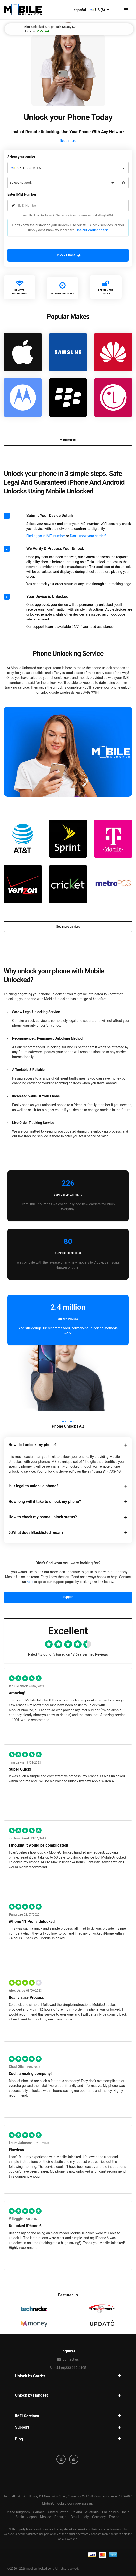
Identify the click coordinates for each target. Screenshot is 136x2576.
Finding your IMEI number (45, 536)
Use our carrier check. (92, 230)
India (125, 2512)
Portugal (60, 2517)
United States (58, 2512)
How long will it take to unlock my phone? (65, 1501)
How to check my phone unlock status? (65, 1517)
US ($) (99, 10)
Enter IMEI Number (21, 194)
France (114, 2517)
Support (68, 1597)
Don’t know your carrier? (88, 536)
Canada (39, 2512)
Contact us (70, 2359)
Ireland (77, 2512)
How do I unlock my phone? (65, 1445)
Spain (20, 2517)
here (30, 1582)
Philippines (110, 2512)
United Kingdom (17, 2512)
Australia (92, 2512)
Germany (99, 2517)
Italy (85, 2517)
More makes (68, 440)
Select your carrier (21, 157)
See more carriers (68, 926)
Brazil (75, 2517)
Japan (32, 2517)
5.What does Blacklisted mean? (65, 1532)
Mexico (45, 2517)
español (80, 10)
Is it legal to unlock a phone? (65, 1486)
